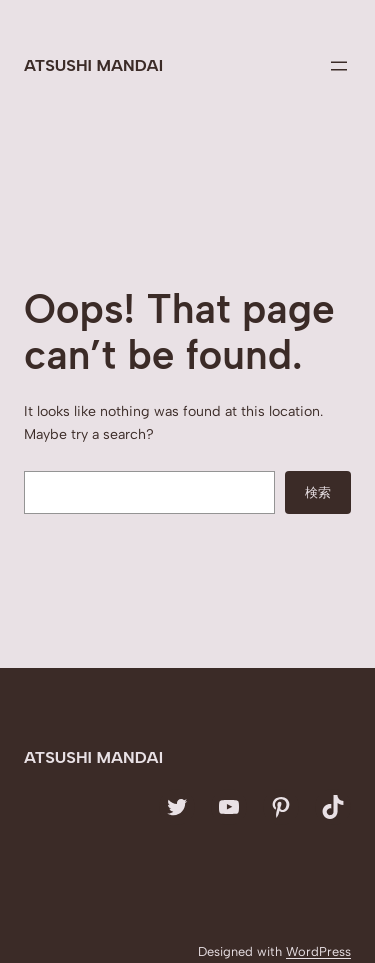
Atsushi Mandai (93, 65)
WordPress (318, 951)
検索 (318, 492)
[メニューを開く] (339, 66)
